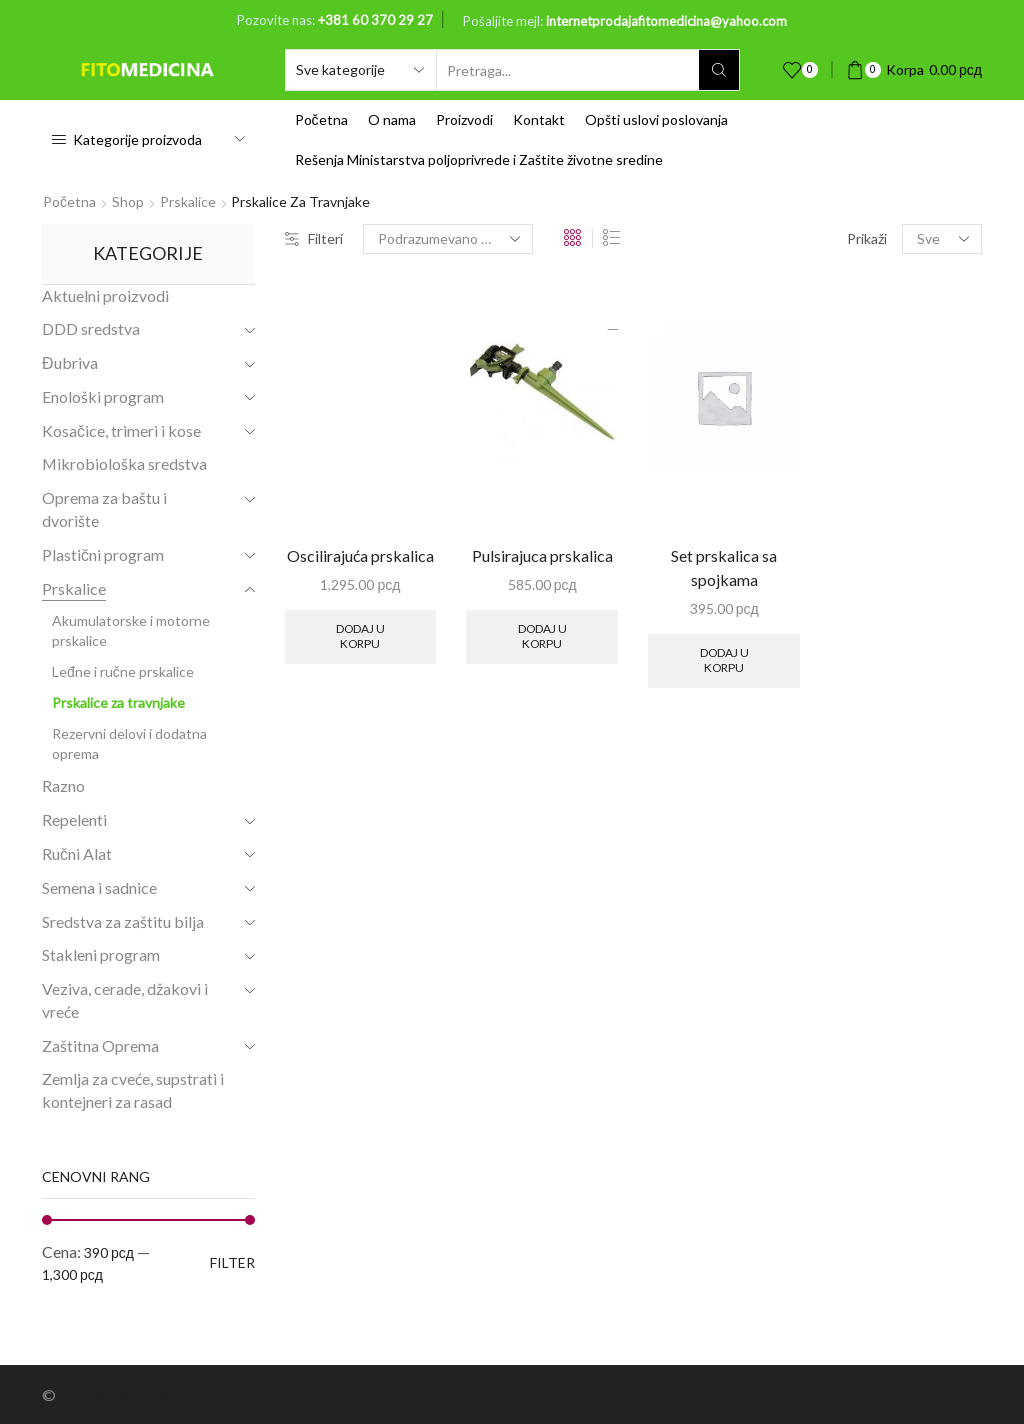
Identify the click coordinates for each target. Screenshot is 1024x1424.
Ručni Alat (77, 853)
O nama (392, 119)
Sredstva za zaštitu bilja (123, 921)
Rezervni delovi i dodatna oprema (129, 743)
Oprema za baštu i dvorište (104, 509)
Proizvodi (464, 119)
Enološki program (103, 396)
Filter (232, 1262)
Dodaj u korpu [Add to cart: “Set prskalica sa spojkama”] (724, 659)
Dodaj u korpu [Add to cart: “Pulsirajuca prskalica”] (542, 635)
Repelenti (74, 819)
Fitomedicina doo (119, 1394)
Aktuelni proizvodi (105, 295)
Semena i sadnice (99, 887)
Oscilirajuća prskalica (360, 555)
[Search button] (719, 70)
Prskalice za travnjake (118, 702)
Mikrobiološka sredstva (124, 463)
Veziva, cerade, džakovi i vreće (125, 1000)
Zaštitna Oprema (100, 1045)
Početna (321, 119)
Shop (128, 201)
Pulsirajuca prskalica (542, 555)
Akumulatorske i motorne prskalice (131, 630)
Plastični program (103, 554)
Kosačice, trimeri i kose (121, 430)
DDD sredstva (91, 328)
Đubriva (70, 362)
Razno (63, 785)
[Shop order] (448, 239)
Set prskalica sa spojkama (724, 567)
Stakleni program (101, 954)
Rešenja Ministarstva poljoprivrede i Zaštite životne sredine (479, 159)
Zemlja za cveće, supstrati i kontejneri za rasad (133, 1090)
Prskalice (188, 201)
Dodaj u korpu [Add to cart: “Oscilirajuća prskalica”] (360, 635)
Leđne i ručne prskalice (123, 671)
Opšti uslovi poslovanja (656, 119)
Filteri (314, 238)
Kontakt (539, 119)
